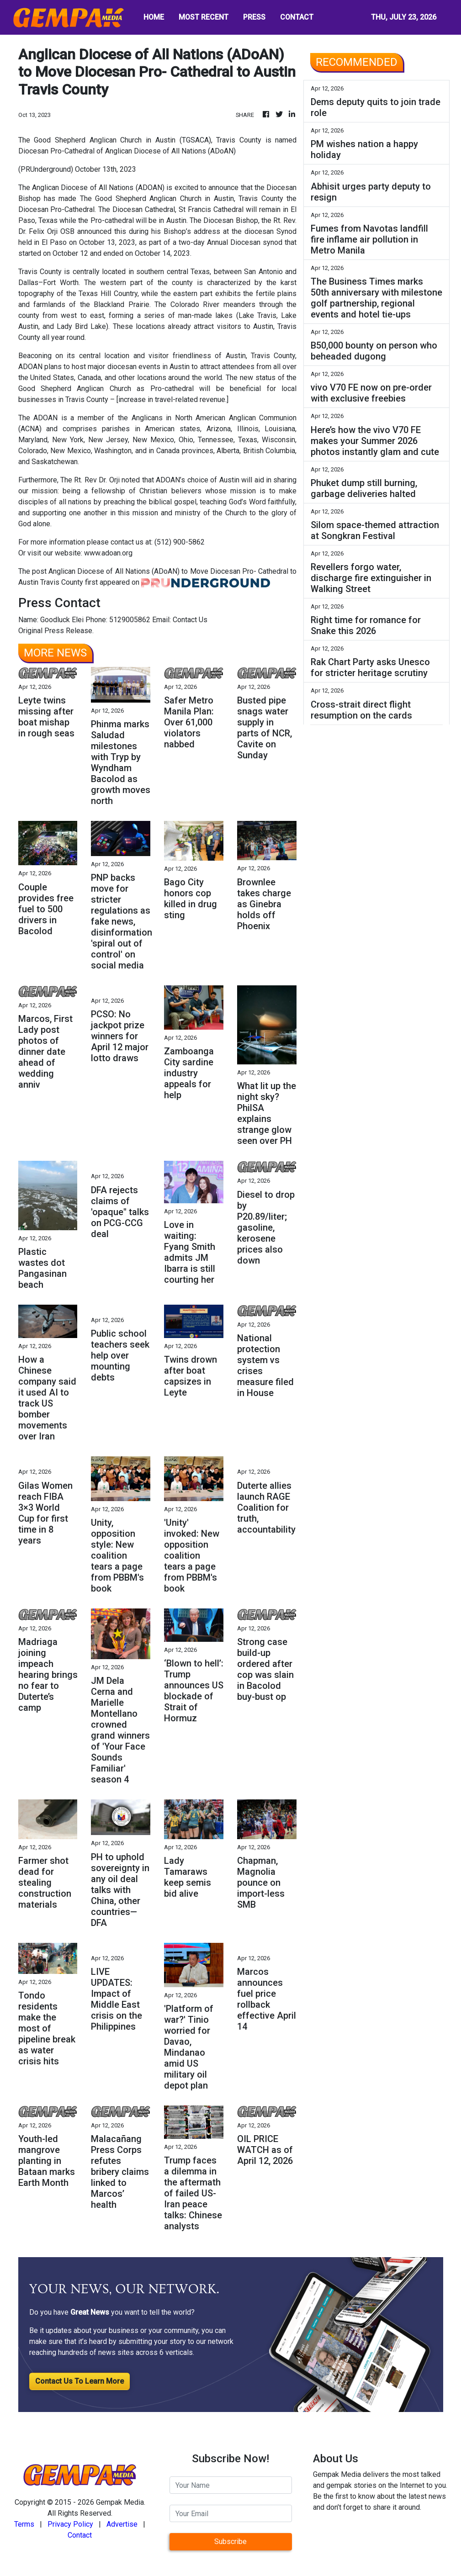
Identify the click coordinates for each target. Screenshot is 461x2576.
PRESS (254, 17)
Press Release (68, 630)
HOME (153, 17)
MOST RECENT (203, 17)
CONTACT (296, 17)
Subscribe (230, 2541)
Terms (24, 2524)
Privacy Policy (70, 2524)
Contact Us (190, 619)
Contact (80, 2535)
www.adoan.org (108, 553)
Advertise (122, 2524)
